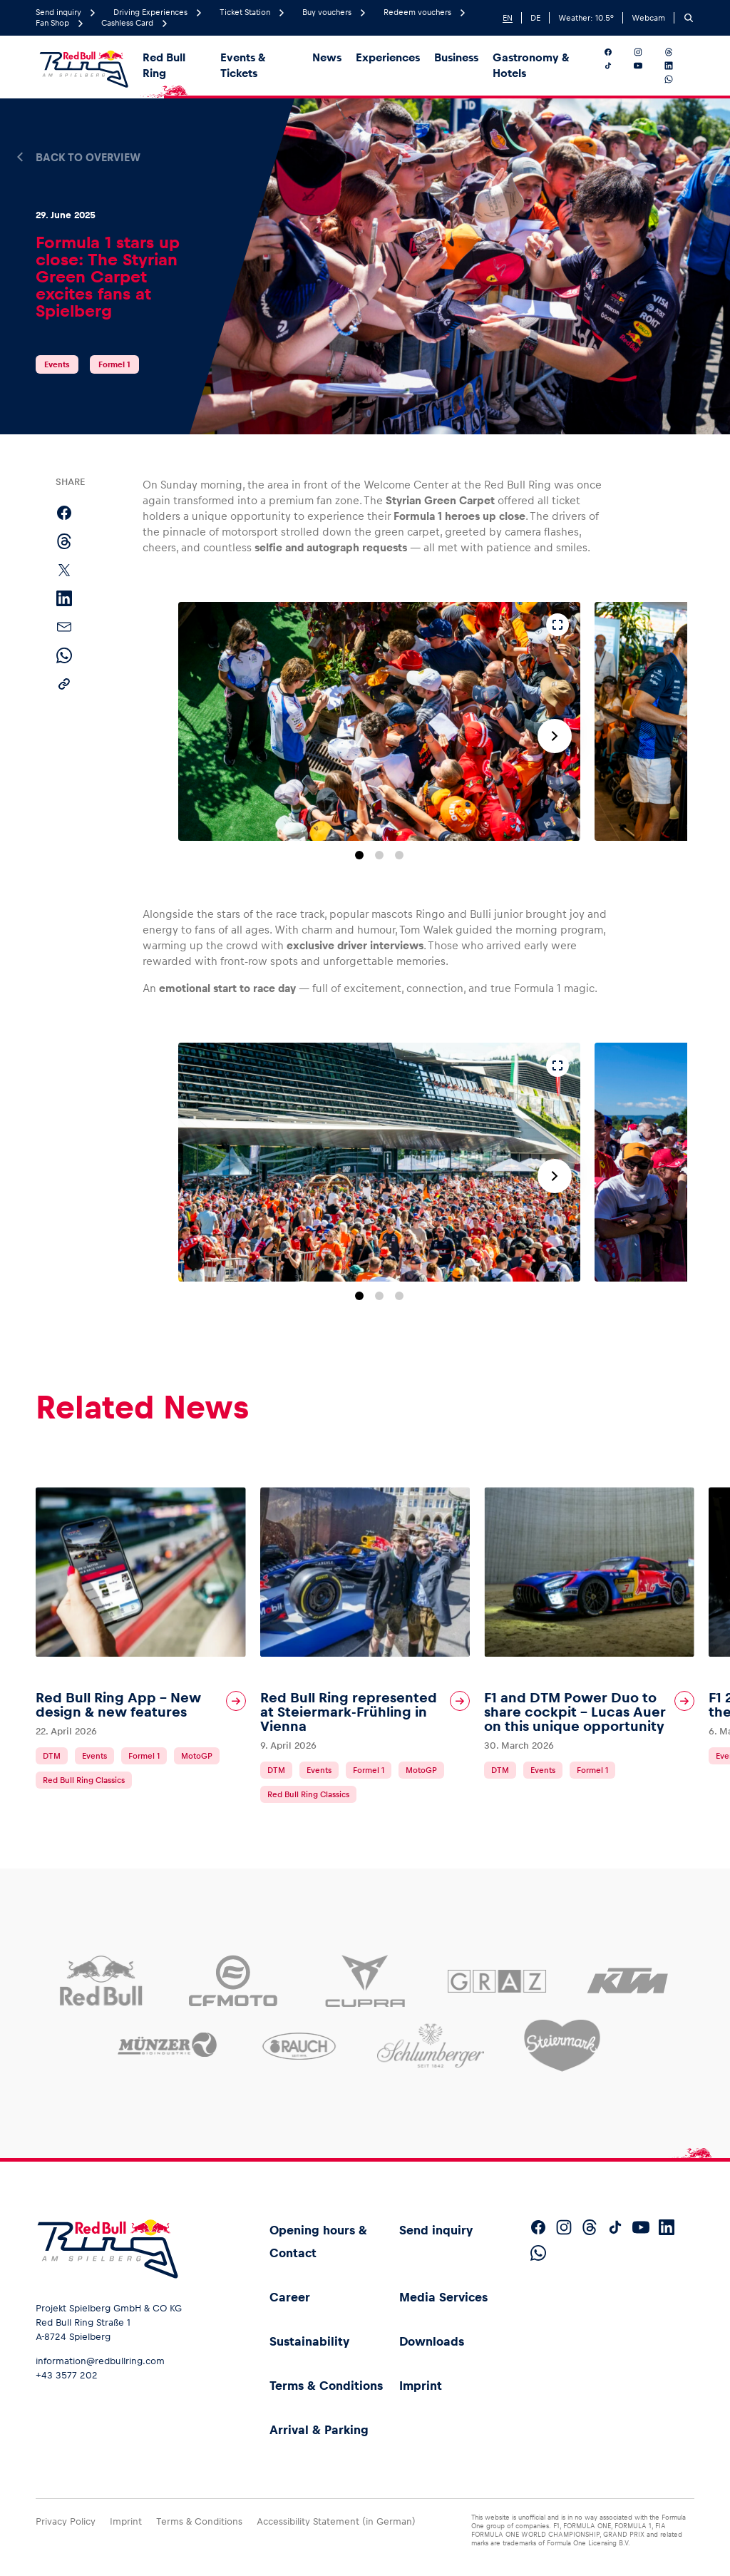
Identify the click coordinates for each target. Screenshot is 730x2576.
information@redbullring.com (100, 2361)
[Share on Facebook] (64, 512)
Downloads (431, 2341)
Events (57, 364)
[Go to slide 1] (359, 855)
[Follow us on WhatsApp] (676, 79)
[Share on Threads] (64, 541)
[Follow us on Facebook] (616, 52)
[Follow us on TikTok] (616, 65)
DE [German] (535, 18)
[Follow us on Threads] (676, 52)
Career (289, 2297)
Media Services (443, 2297)
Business (456, 57)
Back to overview (88, 157)
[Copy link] (64, 683)
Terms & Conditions (326, 2385)
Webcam (648, 18)
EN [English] (508, 18)
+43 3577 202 (67, 2375)
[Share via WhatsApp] (64, 655)
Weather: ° (586, 18)
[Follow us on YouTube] (646, 65)
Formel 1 (114, 364)
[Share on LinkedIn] (64, 598)
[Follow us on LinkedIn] (676, 65)
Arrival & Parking (319, 2430)
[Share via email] (64, 626)
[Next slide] (555, 736)
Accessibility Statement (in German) (336, 2521)
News (326, 57)
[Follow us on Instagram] (646, 52)
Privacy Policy (66, 2521)
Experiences (388, 57)
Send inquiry (436, 2230)
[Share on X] (64, 569)
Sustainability (309, 2341)
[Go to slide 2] (379, 855)
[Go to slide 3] (399, 855)
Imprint (420, 2385)
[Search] (688, 18)
